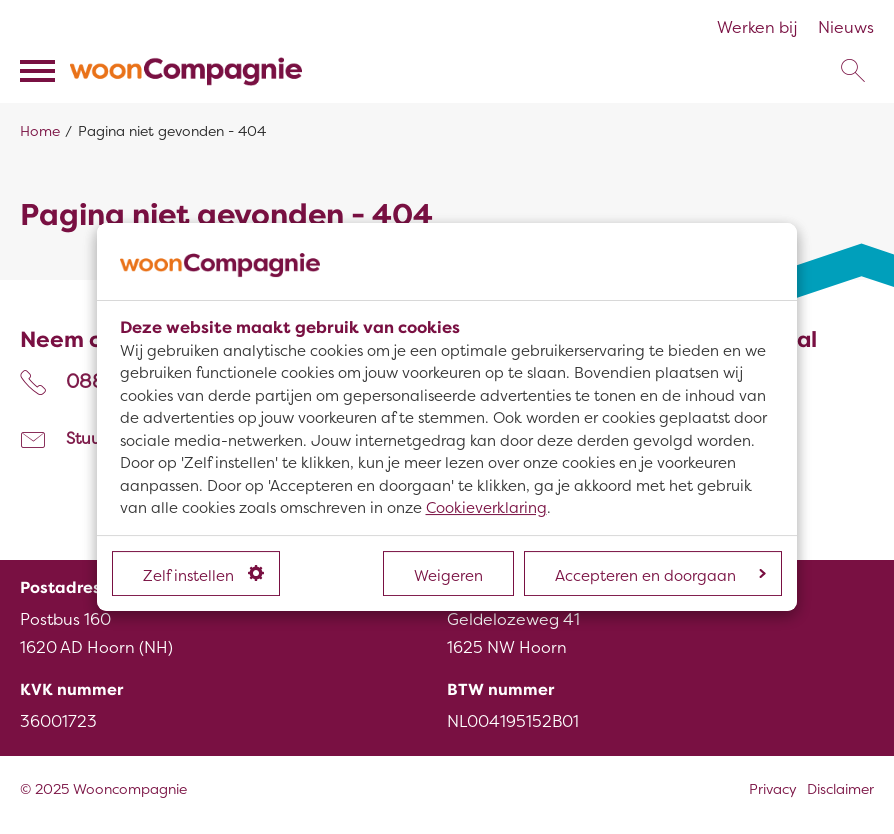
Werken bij (757, 28)
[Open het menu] (40, 71)
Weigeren (448, 576)
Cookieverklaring (486, 508)
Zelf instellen (203, 575)
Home (40, 131)
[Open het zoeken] (852, 71)
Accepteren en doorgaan (660, 576)
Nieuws (846, 28)
